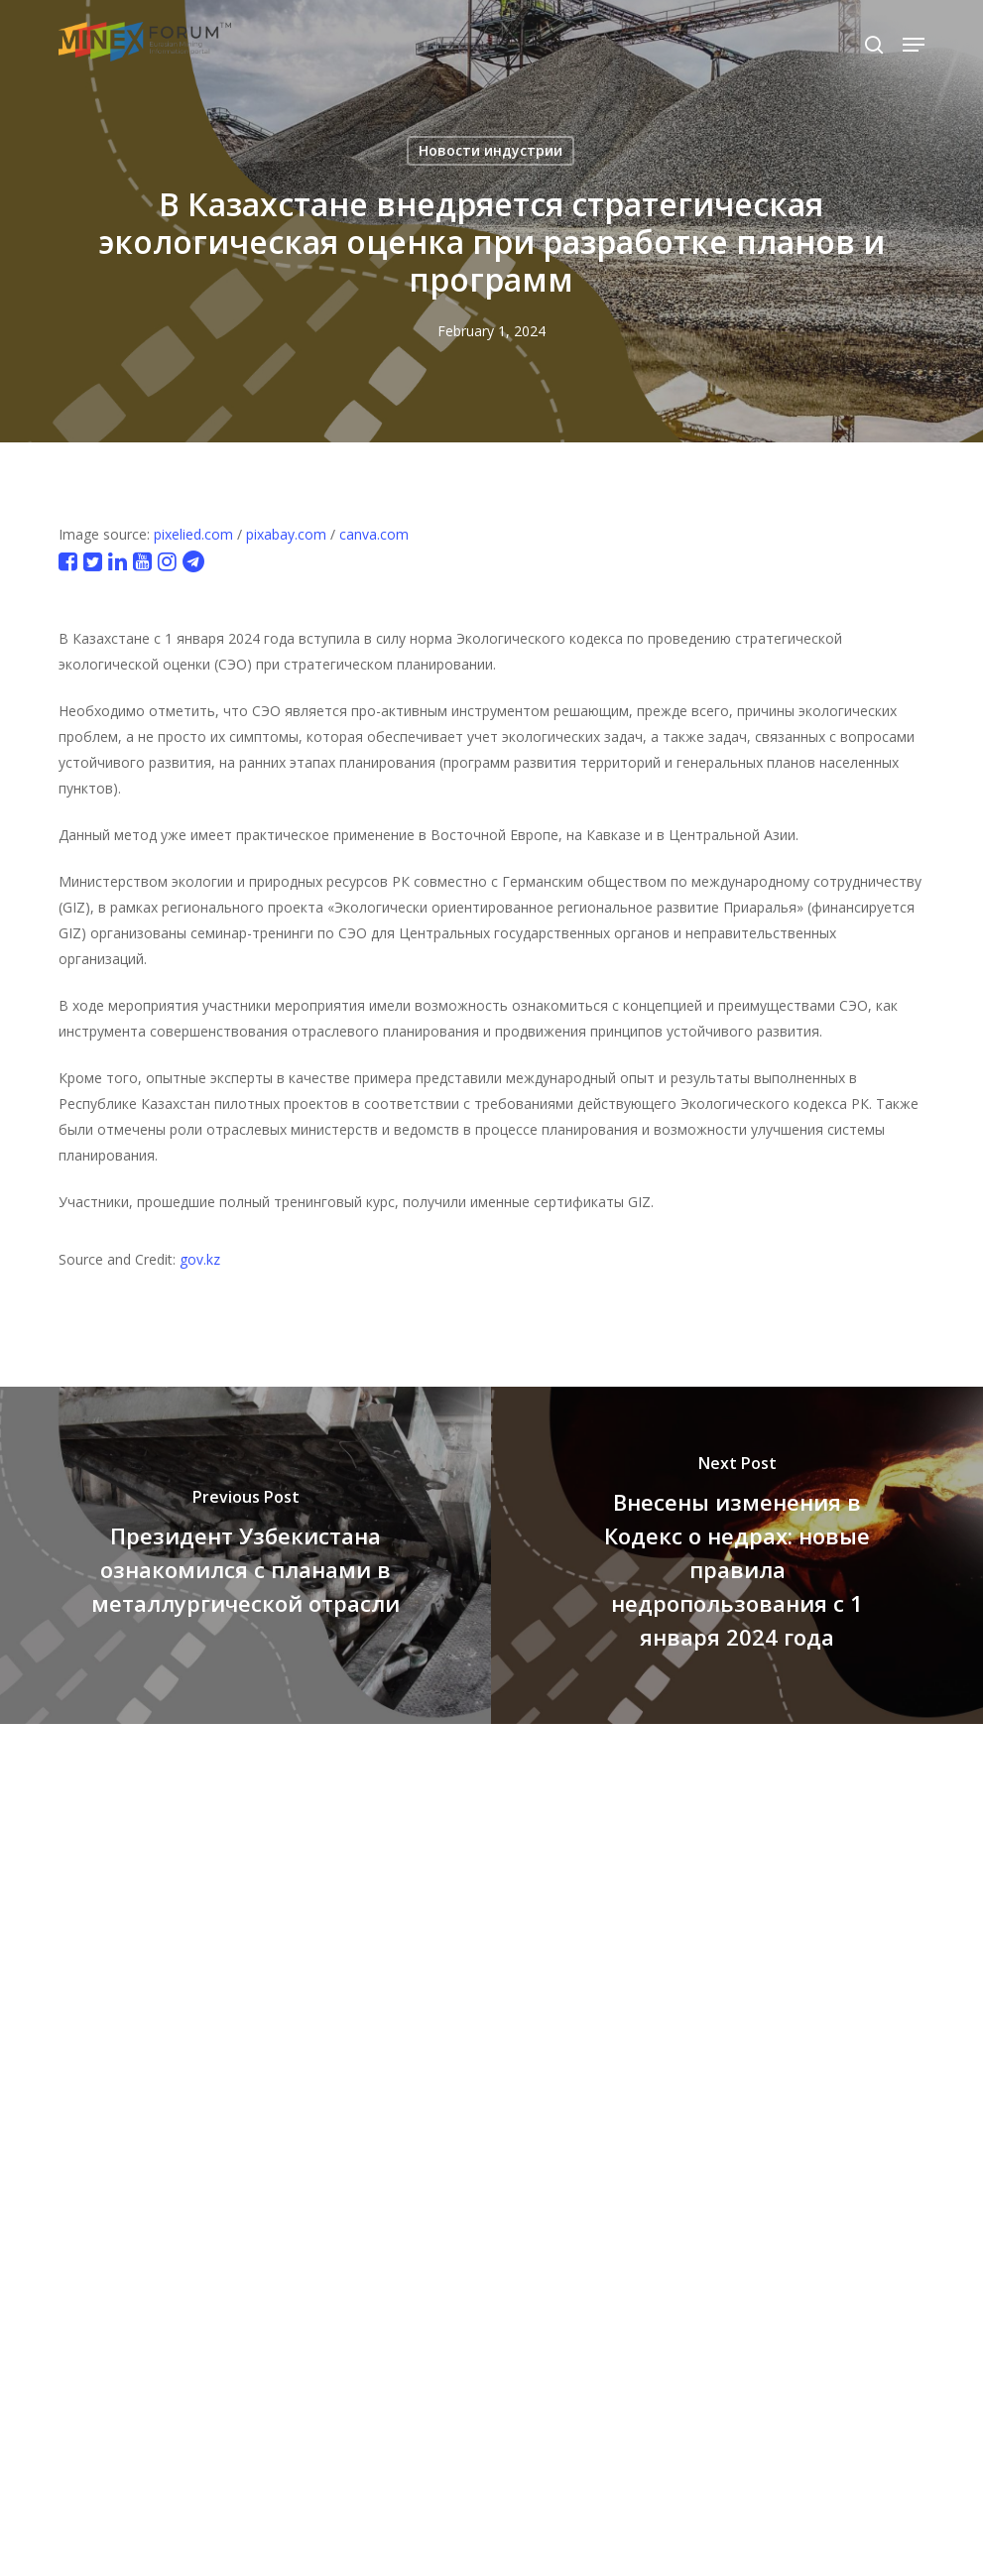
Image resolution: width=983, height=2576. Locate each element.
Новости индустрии (490, 150)
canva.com (374, 534)
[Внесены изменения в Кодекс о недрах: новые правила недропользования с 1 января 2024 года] (737, 1555)
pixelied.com (193, 534)
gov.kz (200, 1259)
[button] (913, 45)
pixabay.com (286, 534)
